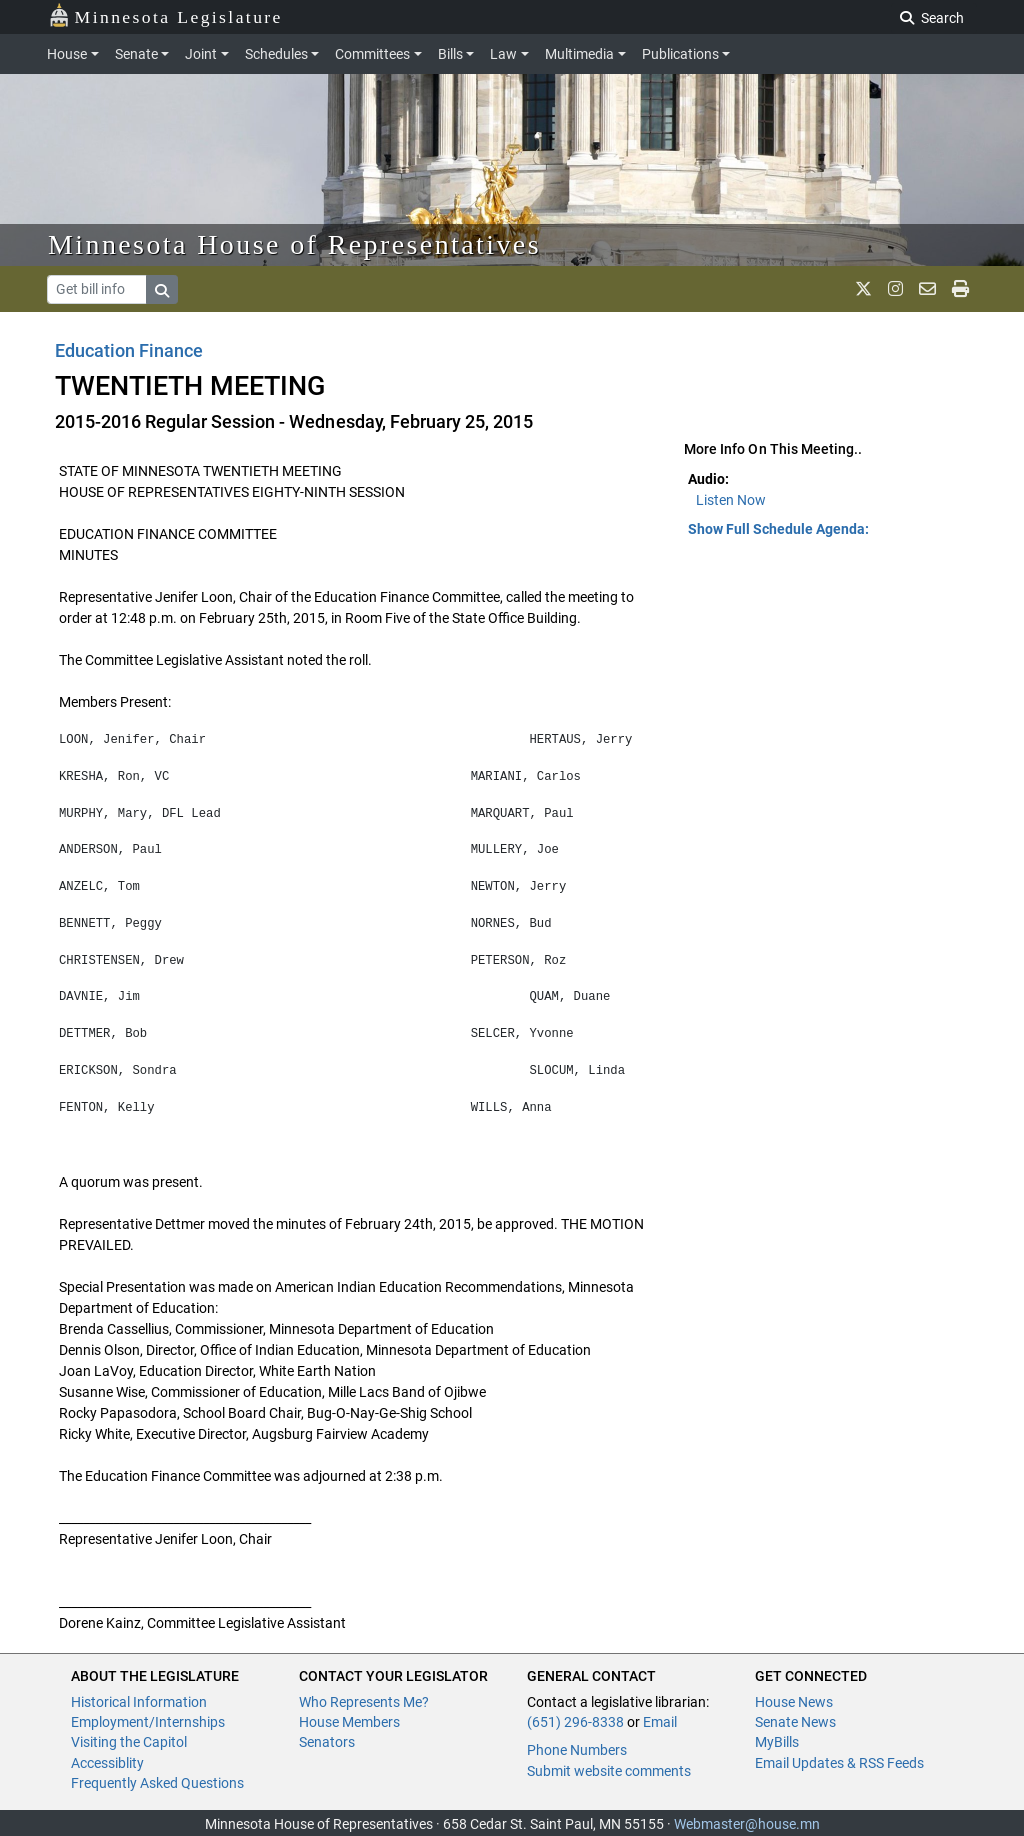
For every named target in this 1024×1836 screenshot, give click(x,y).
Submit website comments (609, 1771)
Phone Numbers (577, 1750)
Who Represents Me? (364, 1702)
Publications (680, 54)
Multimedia (579, 54)
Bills (450, 54)
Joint (201, 54)
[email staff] (927, 289)
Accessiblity (107, 1763)
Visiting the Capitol (129, 1742)
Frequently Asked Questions (157, 1783)
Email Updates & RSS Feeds (839, 1763)
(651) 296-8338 (575, 1722)
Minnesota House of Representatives (294, 244)
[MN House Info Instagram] (895, 289)
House (67, 54)
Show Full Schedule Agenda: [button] (778, 529)
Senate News (795, 1722)
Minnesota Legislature (165, 15)
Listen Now (731, 500)
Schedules (276, 54)
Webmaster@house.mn (747, 1824)
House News (794, 1702)
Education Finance (129, 350)
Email (660, 1722)
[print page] (960, 289)
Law (503, 54)
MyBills (777, 1742)
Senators (327, 1742)
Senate (136, 54)
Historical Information (139, 1702)
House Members (349, 1722)
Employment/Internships (148, 1722)
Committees (372, 54)
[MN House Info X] (863, 289)
